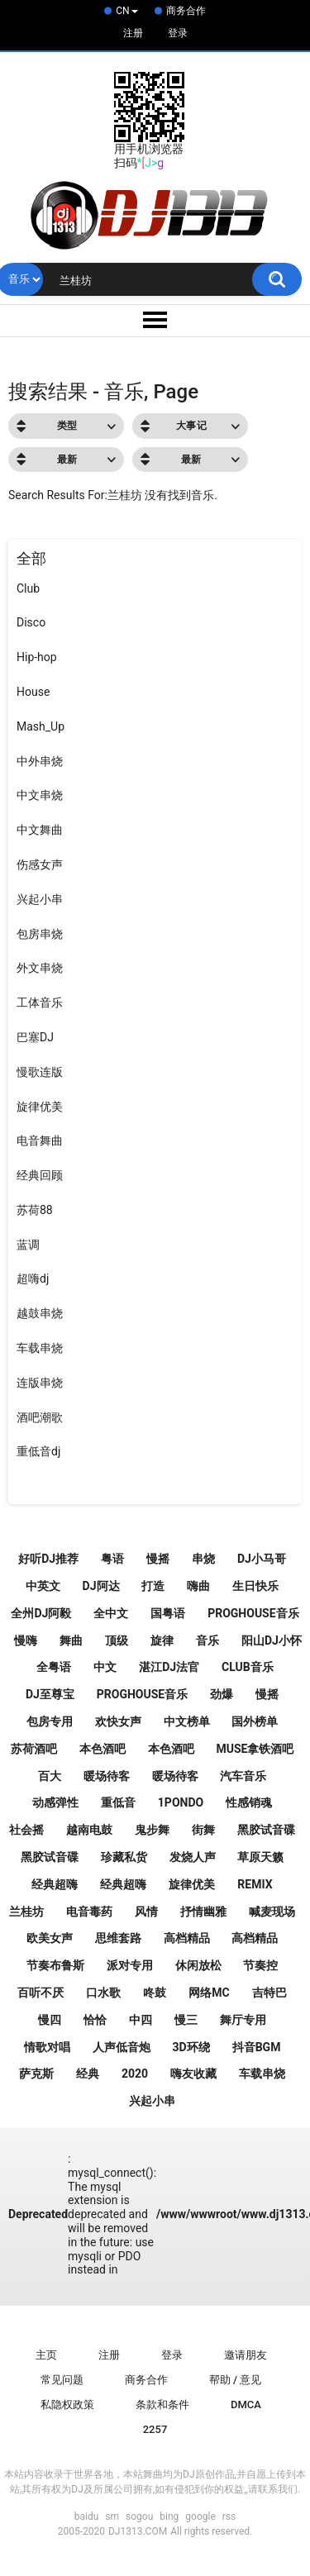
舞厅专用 (243, 2019)
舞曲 (71, 1640)
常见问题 (62, 2380)
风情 (146, 1911)
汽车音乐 (243, 1776)
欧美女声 (49, 1938)
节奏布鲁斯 (55, 1965)
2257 (155, 2429)
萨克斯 (36, 2073)
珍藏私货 (124, 1857)
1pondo (180, 1802)
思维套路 (118, 1938)
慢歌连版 (40, 1071)
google (200, 2516)
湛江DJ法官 (169, 1667)
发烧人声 (192, 1857)
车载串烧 (40, 1348)
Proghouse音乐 (142, 1694)
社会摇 (26, 1829)
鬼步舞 (152, 1829)
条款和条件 (162, 2404)
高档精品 (187, 1938)
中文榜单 (187, 1721)
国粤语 (167, 1613)
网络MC (208, 1992)
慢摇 (157, 1558)
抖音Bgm (256, 2047)
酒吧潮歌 (40, 1417)
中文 (105, 1667)
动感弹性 (55, 1802)
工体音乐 (40, 1002)
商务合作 (186, 11)
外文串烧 (40, 967)
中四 (140, 2019)
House (33, 691)
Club (28, 588)
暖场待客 (106, 1776)
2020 (135, 2073)
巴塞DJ (35, 1037)
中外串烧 (40, 761)
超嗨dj (33, 1278)
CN (126, 11)
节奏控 (260, 1965)
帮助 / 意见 (235, 2380)
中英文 (43, 1586)
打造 (153, 1586)
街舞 (203, 1829)
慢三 (186, 2019)
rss (229, 2516)
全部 (31, 558)
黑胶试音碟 (266, 1829)
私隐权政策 (67, 2404)
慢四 (49, 2019)
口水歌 (103, 1992)
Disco (31, 622)
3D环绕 (191, 2047)
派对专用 (130, 1965)
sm (112, 2516)
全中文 (110, 1613)
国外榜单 (254, 1721)
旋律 (162, 1640)
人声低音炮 (121, 2047)
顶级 (116, 1640)
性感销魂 (249, 1802)
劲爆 (221, 1694)
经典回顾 (40, 1175)
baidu (86, 2516)
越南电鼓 (89, 1829)
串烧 (203, 1558)
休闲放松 (198, 1965)
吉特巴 (269, 1992)
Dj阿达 (101, 1586)
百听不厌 (40, 1992)
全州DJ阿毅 (41, 1613)
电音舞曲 (40, 1140)
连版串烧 (40, 1382)
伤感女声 (40, 864)
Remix (254, 1884)
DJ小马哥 (261, 1558)
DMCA (246, 2404)
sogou (139, 2516)
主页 (46, 2355)
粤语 (112, 1558)
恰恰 (95, 2019)
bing (169, 2516)
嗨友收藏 (193, 2073)
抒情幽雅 (203, 1911)
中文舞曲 (40, 829)
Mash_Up (40, 726)
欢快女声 (118, 1721)
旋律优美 (40, 1106)
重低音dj (38, 1451)
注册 (133, 33)
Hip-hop (37, 657)
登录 (178, 33)
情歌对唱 (47, 2047)
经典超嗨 (54, 1884)
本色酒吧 (102, 1748)
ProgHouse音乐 (252, 1613)
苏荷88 (35, 1210)
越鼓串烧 (40, 1313)
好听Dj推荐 (48, 1558)
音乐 (207, 1640)
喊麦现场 (272, 1911)
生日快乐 (255, 1586)
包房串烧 (40, 933)
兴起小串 (40, 899)
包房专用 (49, 1721)
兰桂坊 (26, 1911)
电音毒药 (89, 1911)
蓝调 (28, 1244)
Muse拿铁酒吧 (254, 1748)
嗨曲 (198, 1586)
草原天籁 (260, 1857)
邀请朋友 (245, 2355)
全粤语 (53, 1667)
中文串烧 (40, 795)
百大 (49, 1776)
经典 (87, 2073)
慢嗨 (25, 1640)
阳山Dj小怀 (271, 1640)
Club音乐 (248, 1667)
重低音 (118, 1802)
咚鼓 (154, 1992)
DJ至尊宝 (50, 1694)
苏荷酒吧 (34, 1748)
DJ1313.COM (137, 2531)
